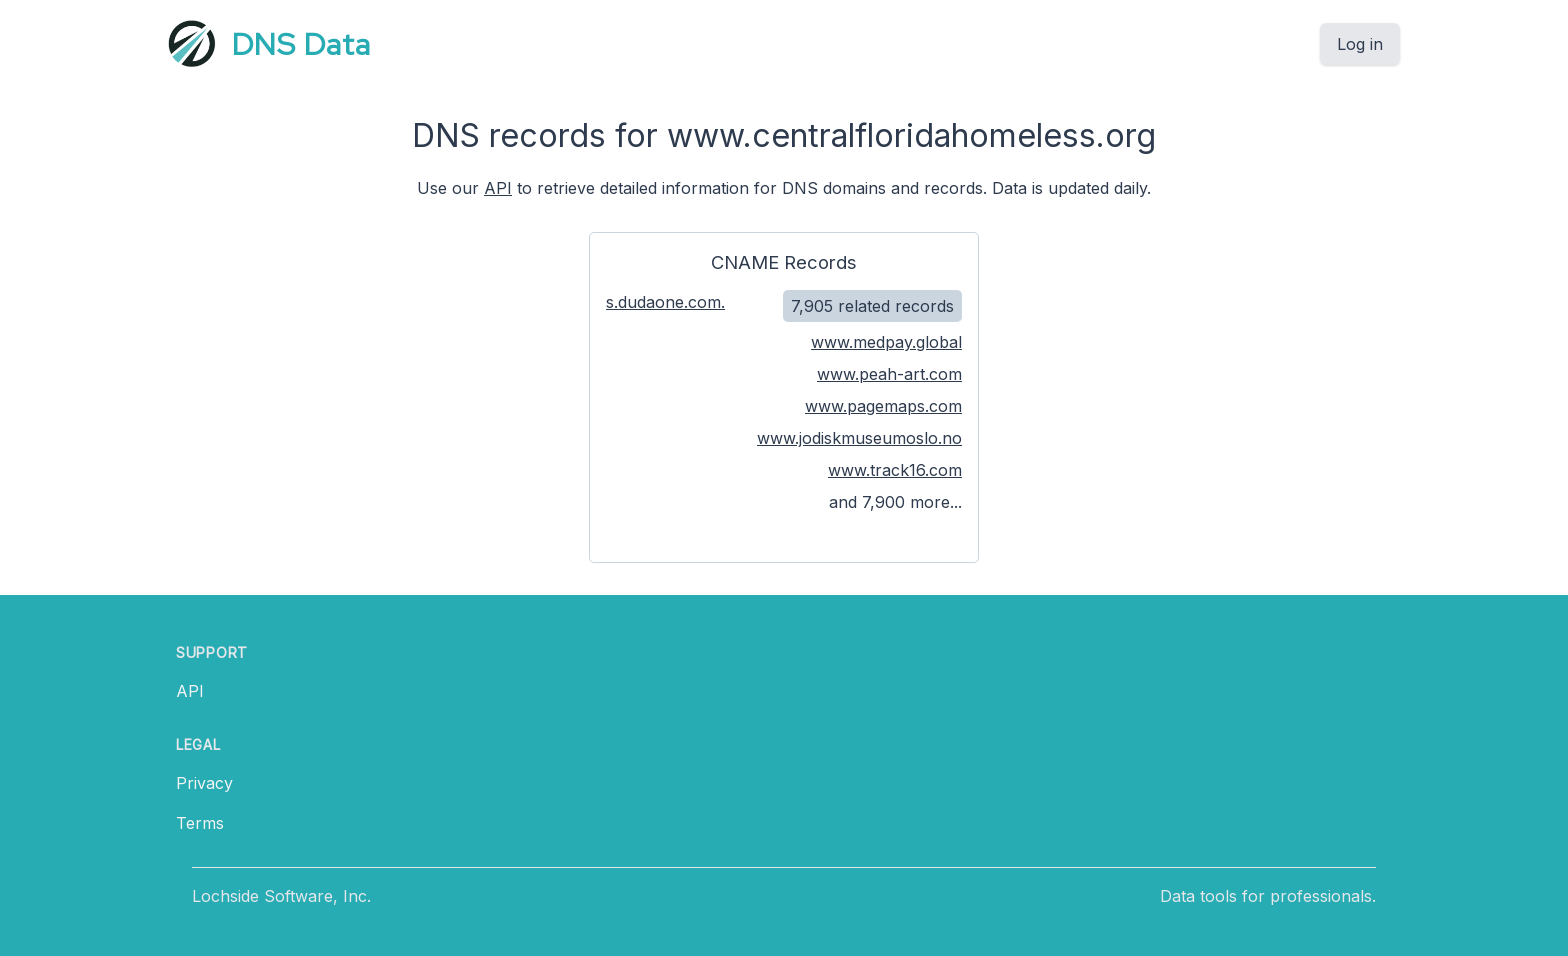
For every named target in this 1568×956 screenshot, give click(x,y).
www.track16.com (895, 470)
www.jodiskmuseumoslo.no (859, 438)
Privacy (204, 783)
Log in (1360, 44)
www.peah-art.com (889, 374)
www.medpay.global (886, 342)
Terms (200, 823)
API (498, 188)
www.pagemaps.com (883, 406)
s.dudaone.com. (665, 302)
